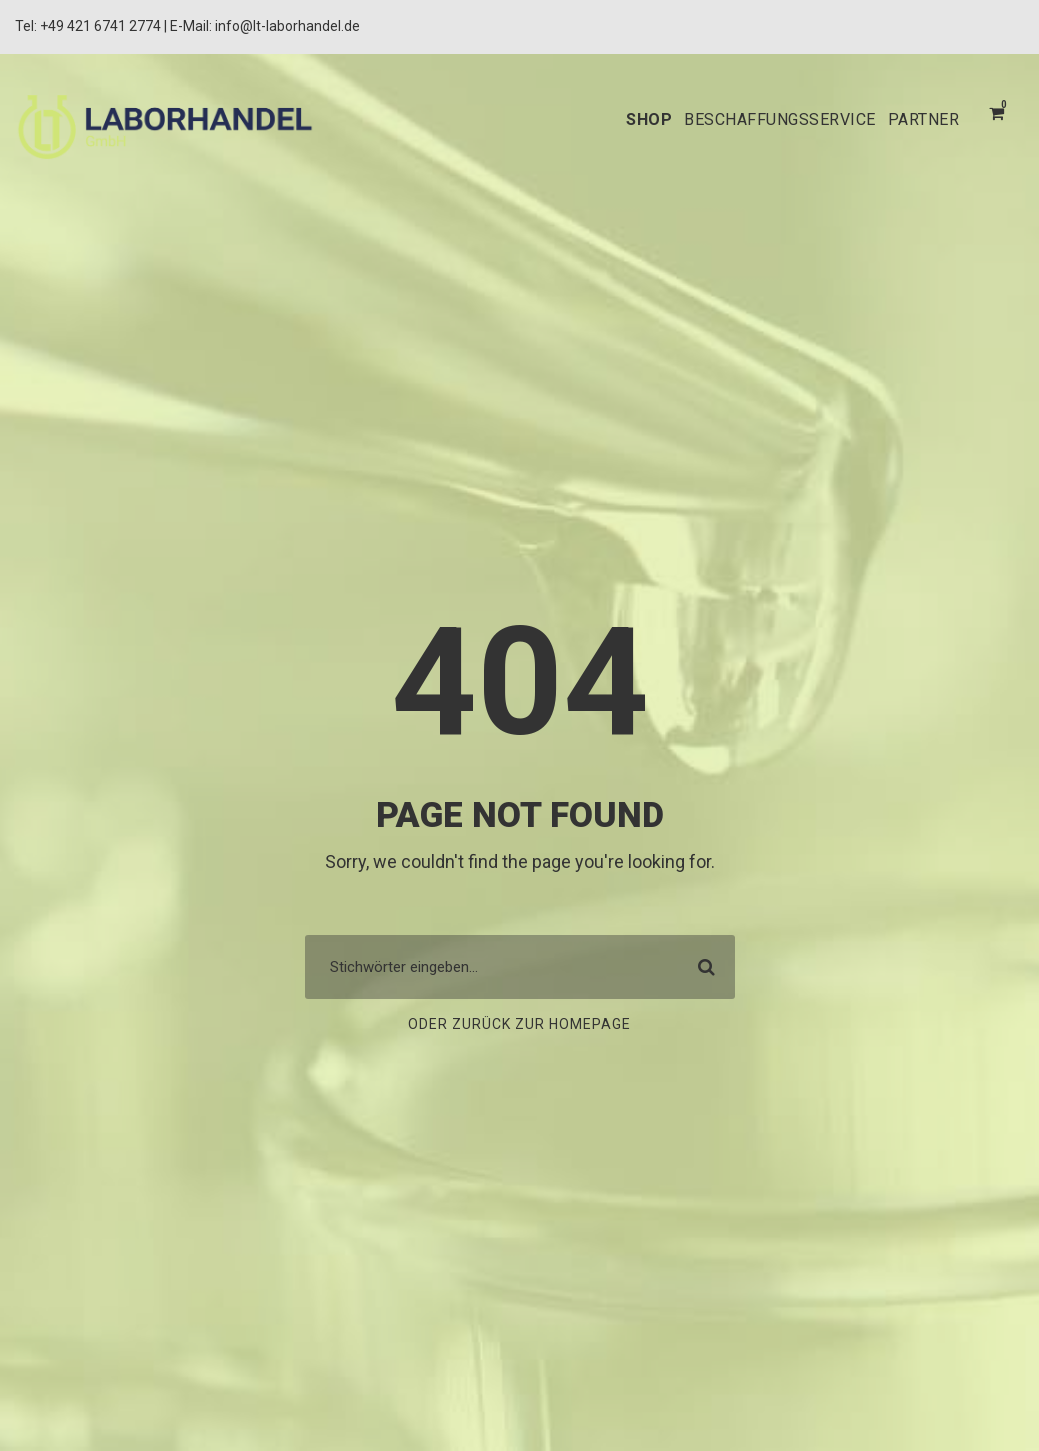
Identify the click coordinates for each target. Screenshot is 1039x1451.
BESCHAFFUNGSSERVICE (762, 119)
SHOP (621, 119)
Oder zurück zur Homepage (519, 1025)
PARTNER (920, 119)
